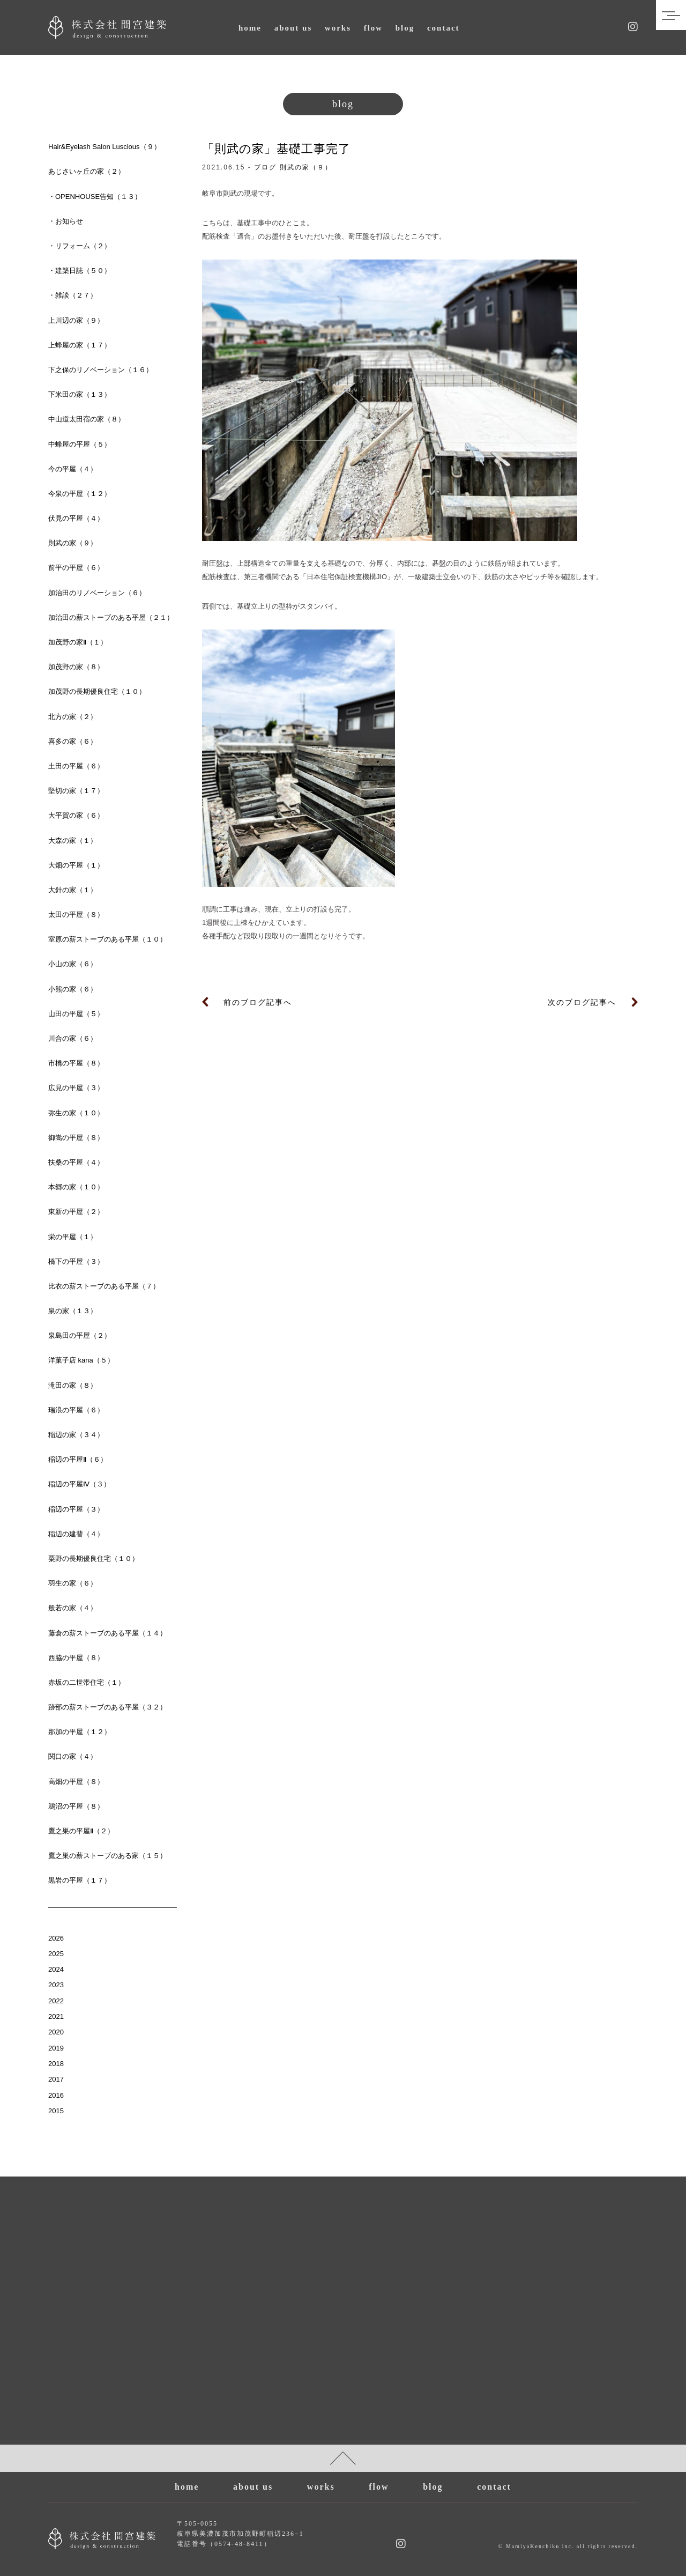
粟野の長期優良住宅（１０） (93, 1559)
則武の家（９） (306, 167)
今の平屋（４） (72, 469)
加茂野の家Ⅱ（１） (77, 642)
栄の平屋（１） (72, 1237)
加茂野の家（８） (76, 667)
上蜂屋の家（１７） (79, 345)
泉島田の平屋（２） (79, 1335)
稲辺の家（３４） (76, 1435)
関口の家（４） (72, 1756)
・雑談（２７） (72, 295)
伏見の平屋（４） (76, 518)
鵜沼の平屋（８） (76, 1806)
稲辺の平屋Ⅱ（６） (77, 1459)
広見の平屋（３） (76, 1088)
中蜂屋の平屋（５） (79, 444)
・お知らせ (65, 221)
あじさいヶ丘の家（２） (86, 171)
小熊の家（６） (72, 989)
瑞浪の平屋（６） (76, 1410)
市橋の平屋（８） (76, 1063)
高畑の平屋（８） (76, 1782)
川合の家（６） (72, 1038)
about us (293, 28)
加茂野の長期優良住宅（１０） (97, 691)
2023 (56, 1985)
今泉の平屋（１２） (79, 494)
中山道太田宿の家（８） (86, 419)
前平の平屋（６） (76, 568)
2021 (56, 2016)
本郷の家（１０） (76, 1187)
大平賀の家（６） (76, 815)
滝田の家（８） (72, 1385)
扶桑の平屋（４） (76, 1162)
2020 (56, 2032)
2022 (56, 2001)
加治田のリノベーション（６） (97, 593)
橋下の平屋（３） (76, 1261)
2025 (56, 1954)
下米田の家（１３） (79, 394)
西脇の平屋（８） (76, 1658)
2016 (56, 2095)
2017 (56, 2079)
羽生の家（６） (72, 1583)
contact (443, 28)
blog (405, 28)
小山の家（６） (72, 964)
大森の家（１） (72, 841)
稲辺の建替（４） (76, 1534)
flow (373, 28)
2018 (56, 2064)
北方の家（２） (72, 717)
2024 (56, 1969)
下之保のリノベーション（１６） (100, 370)
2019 (56, 2048)
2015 (56, 2111)
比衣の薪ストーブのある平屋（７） (104, 1286)
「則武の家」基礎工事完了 (276, 149)
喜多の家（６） (72, 741)
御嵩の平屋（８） (76, 1138)
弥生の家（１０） (76, 1113)
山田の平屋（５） (76, 1014)
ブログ (265, 167)
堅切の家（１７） (76, 791)
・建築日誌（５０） (79, 271)
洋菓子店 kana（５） (81, 1360)
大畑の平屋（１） (76, 865)
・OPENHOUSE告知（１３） (94, 197)
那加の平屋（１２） (79, 1732)
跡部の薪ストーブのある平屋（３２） (107, 1707)
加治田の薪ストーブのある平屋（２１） (111, 617)
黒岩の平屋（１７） (79, 1880)
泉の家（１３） (72, 1311)
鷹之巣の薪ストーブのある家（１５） (107, 1856)
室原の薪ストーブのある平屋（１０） (107, 939)
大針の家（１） (72, 890)
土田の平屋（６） (76, 766)
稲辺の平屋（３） (76, 1509)
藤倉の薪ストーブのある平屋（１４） (107, 1633)
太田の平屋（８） (76, 915)
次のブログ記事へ (582, 1002)
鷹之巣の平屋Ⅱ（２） (81, 1831)
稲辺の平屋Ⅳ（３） (79, 1484)
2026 (56, 1938)
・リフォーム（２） (79, 246)
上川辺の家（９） (76, 320)
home (250, 28)
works (338, 28)
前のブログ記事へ (257, 1002)
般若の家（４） (72, 1608)
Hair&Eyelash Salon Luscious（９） (104, 147)
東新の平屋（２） (76, 1212)
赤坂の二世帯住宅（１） (86, 1682)
